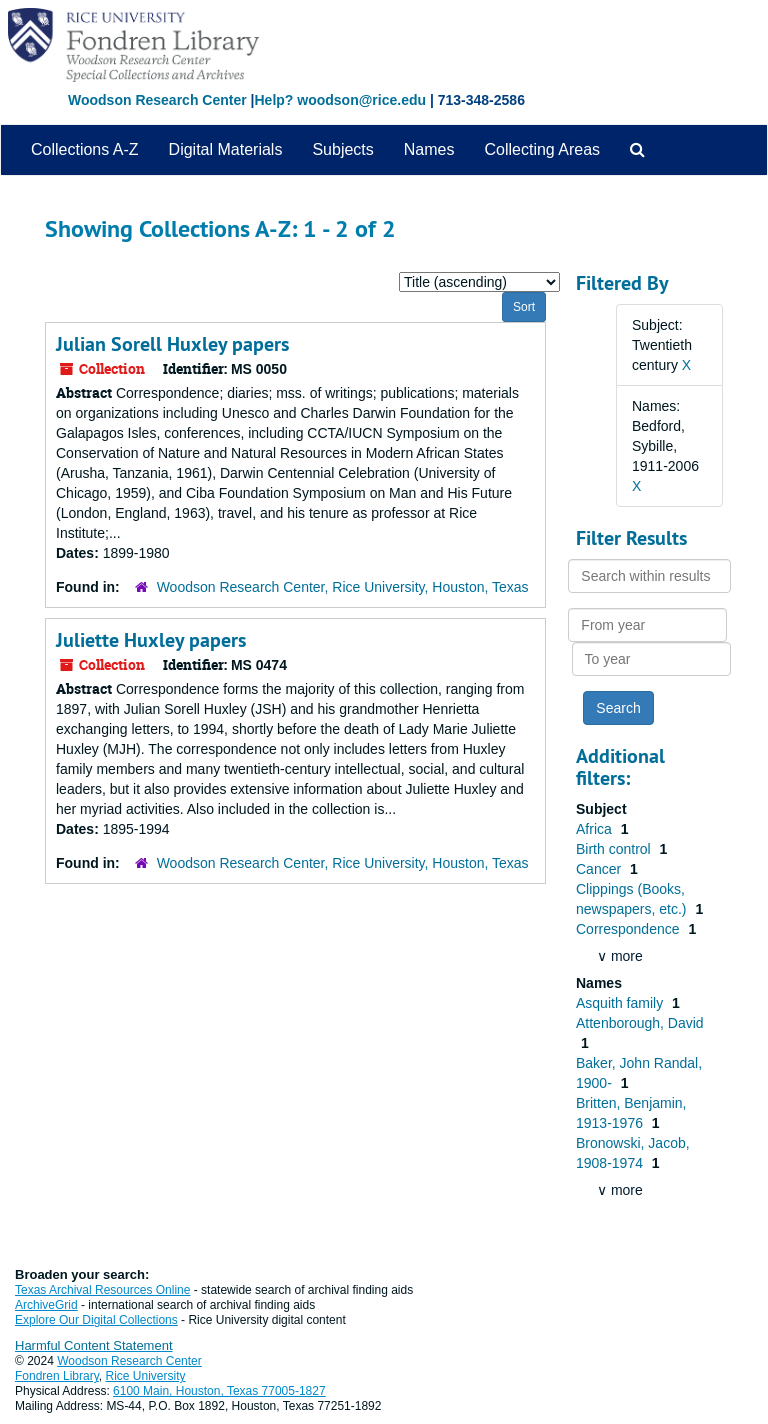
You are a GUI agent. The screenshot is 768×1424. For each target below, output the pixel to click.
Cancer (600, 869)
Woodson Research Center (157, 100)
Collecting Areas (542, 149)
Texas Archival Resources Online (102, 1290)
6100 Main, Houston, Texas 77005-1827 (219, 1391)
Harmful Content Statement (94, 1345)
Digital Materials (226, 149)
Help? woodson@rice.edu (340, 100)
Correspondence (629, 929)
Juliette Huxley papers (151, 640)
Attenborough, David (640, 1023)
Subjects (342, 149)
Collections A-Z (85, 149)
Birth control (615, 849)
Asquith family (621, 1003)
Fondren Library (57, 1376)
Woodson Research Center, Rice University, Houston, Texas (343, 587)
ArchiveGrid (46, 1305)
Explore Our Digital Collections (96, 1320)
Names (429, 149)
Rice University (146, 1376)
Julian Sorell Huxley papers (172, 344)
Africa (596, 829)
